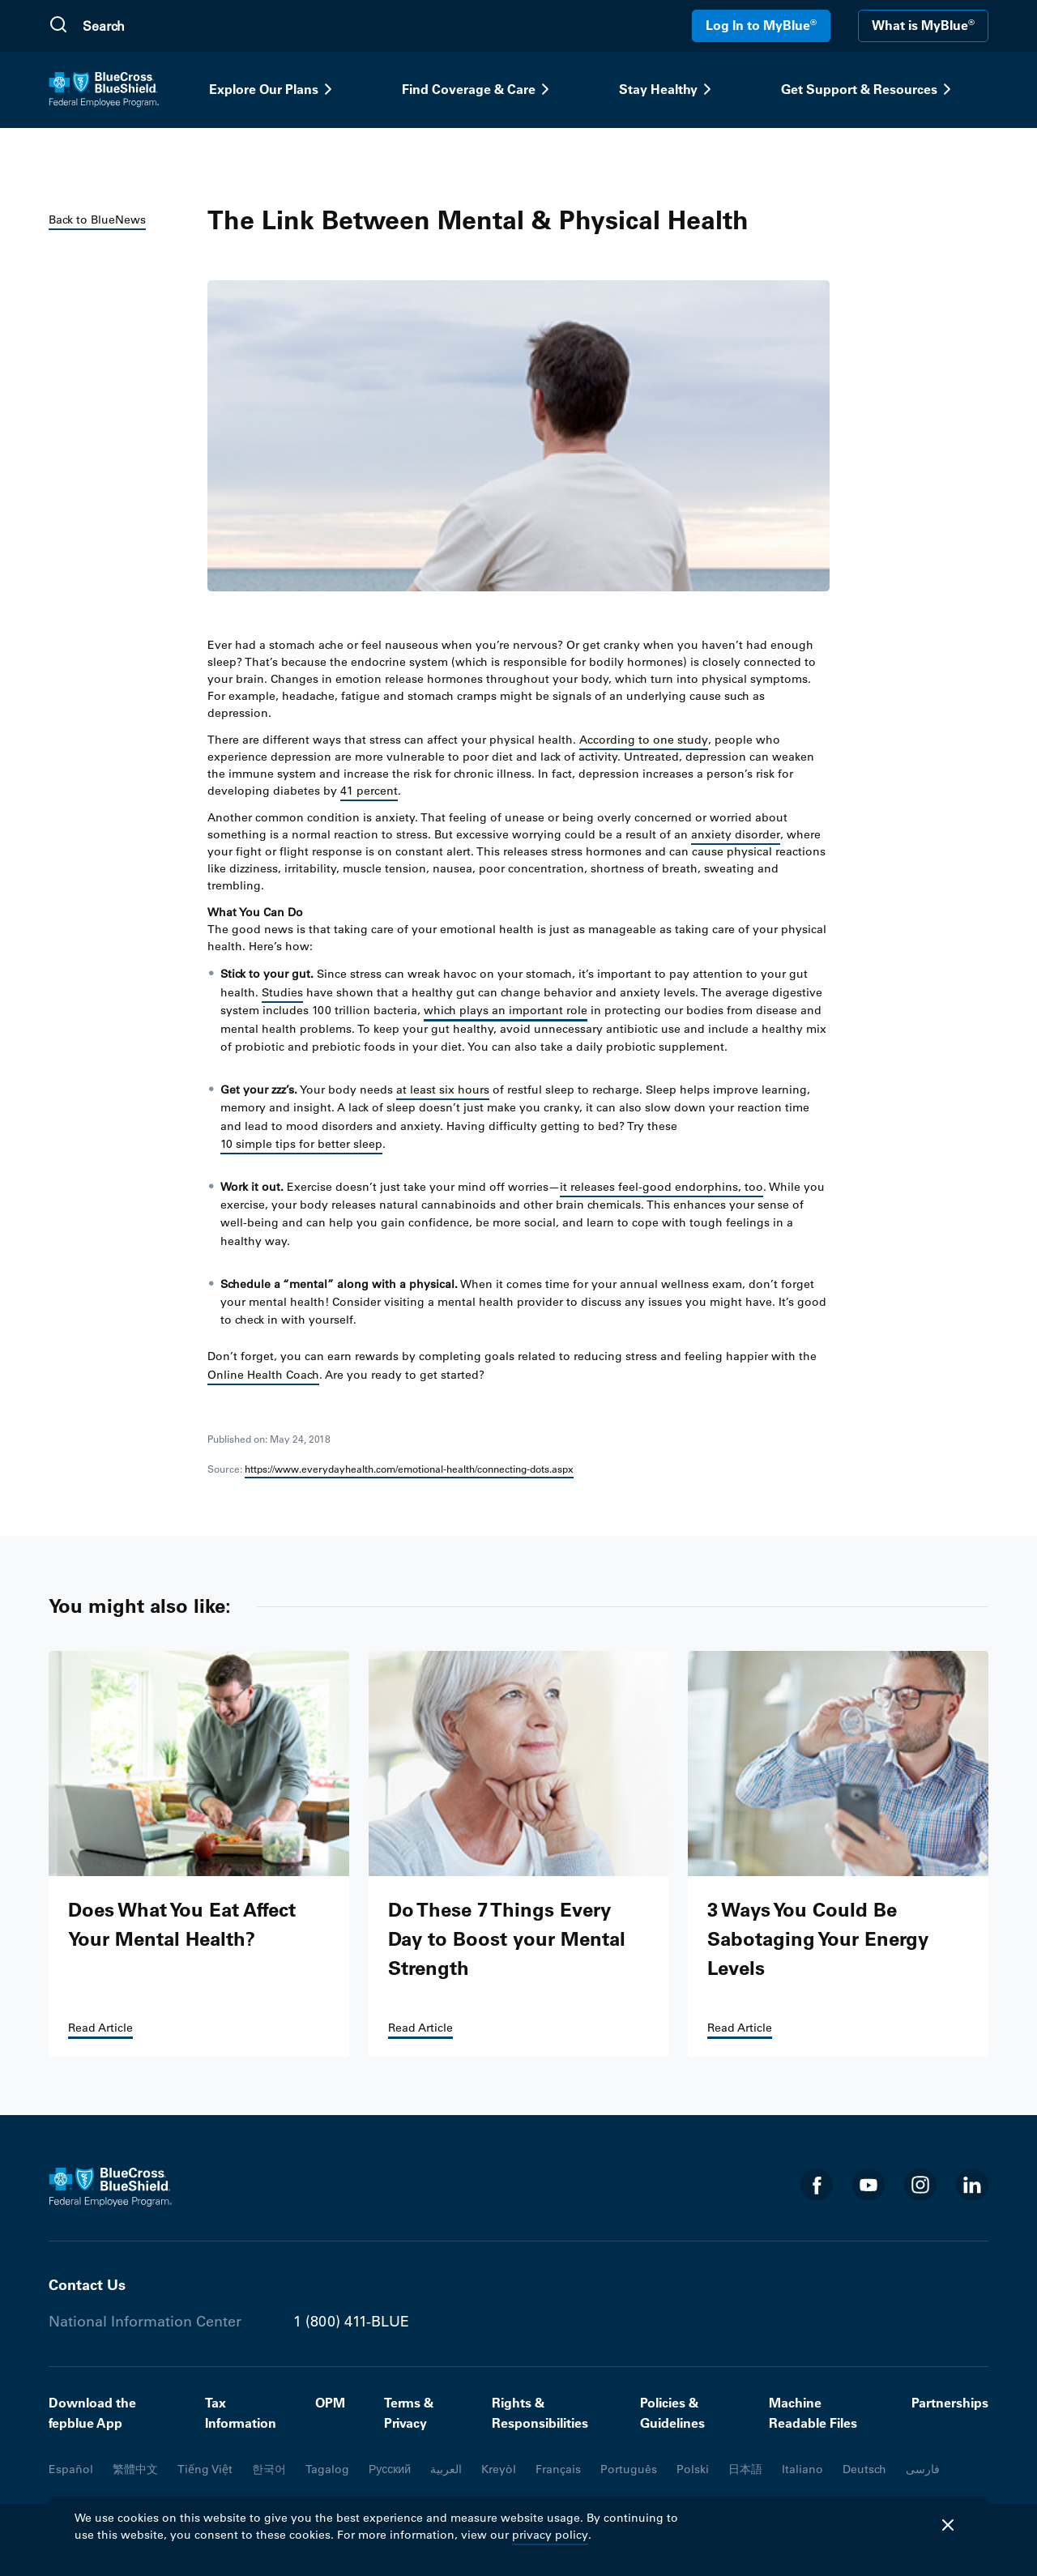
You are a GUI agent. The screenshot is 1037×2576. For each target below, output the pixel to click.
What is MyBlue (923, 25)
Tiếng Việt (205, 2469)
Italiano (802, 2469)
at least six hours (442, 1089)
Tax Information (240, 2413)
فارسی (923, 2469)
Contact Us (87, 2284)
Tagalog (327, 2469)
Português (628, 2469)
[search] (159, 26)
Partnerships (949, 2403)
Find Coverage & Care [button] (478, 89)
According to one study (643, 739)
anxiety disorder (735, 834)
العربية (446, 2469)
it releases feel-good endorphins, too (661, 1186)
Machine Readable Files (813, 2413)
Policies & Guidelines (672, 2413)
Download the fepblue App (92, 2413)
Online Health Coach (263, 1374)
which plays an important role (505, 1010)
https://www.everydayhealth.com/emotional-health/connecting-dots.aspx (409, 1468)
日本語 (745, 2469)
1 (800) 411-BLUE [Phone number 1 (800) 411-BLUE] (351, 2322)
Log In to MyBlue (761, 25)
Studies (282, 992)
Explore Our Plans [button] (273, 89)
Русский (390, 2469)
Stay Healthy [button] (668, 89)
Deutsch (864, 2469)
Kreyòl (498, 2469)
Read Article (100, 2027)
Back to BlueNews (97, 219)
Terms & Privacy (408, 2413)
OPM (330, 2403)
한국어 (269, 2469)
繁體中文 (135, 2469)
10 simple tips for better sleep (301, 1144)
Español (71, 2469)
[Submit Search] (58, 26)
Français (558, 2469)
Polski (692, 2469)
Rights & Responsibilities (540, 2413)
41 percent (369, 790)
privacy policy (550, 2534)
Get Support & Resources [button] (869, 89)
